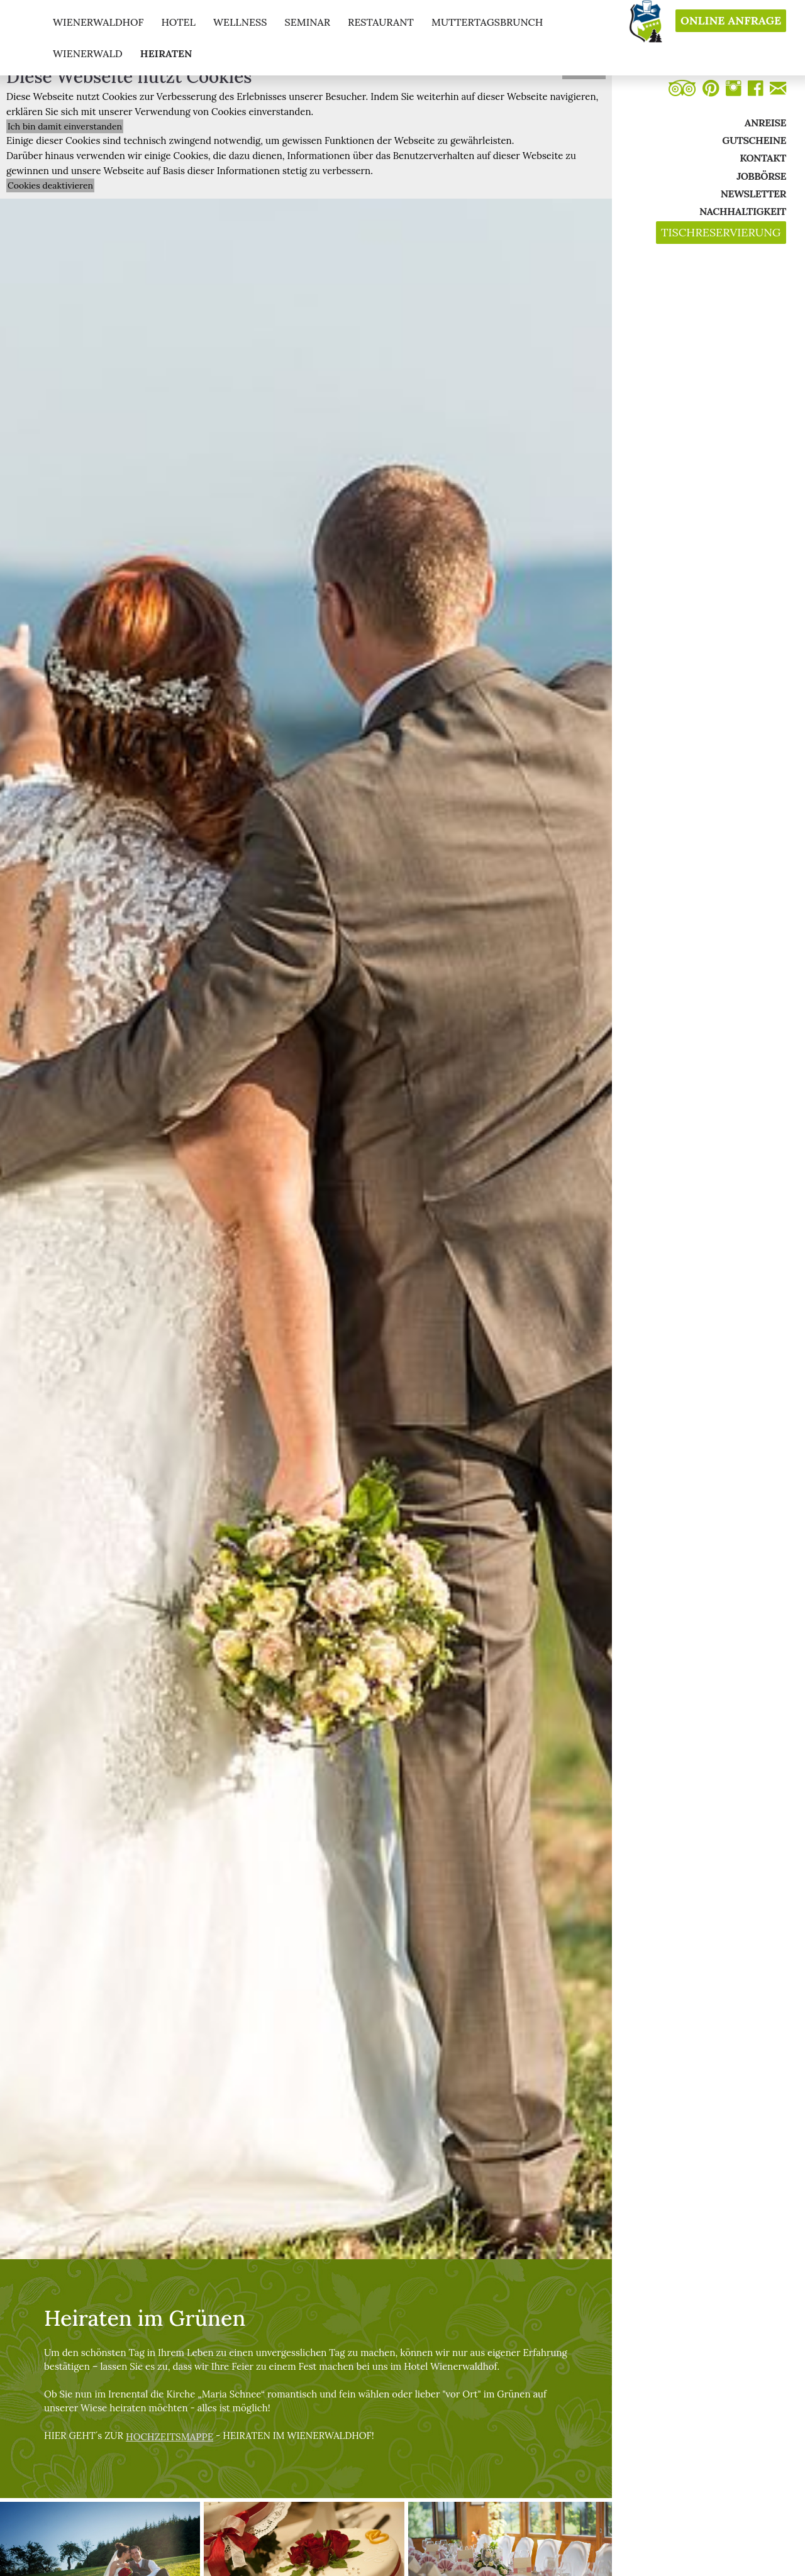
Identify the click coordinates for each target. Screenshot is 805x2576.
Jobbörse (761, 176)
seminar (307, 22)
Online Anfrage (730, 20)
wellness (240, 22)
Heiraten (166, 53)
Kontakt (763, 157)
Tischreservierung (721, 232)
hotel (178, 22)
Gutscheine (754, 140)
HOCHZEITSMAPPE (169, 2437)
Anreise (765, 122)
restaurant (381, 22)
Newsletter (753, 193)
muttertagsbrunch (487, 22)
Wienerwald (88, 53)
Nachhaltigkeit (742, 211)
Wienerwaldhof (98, 22)
